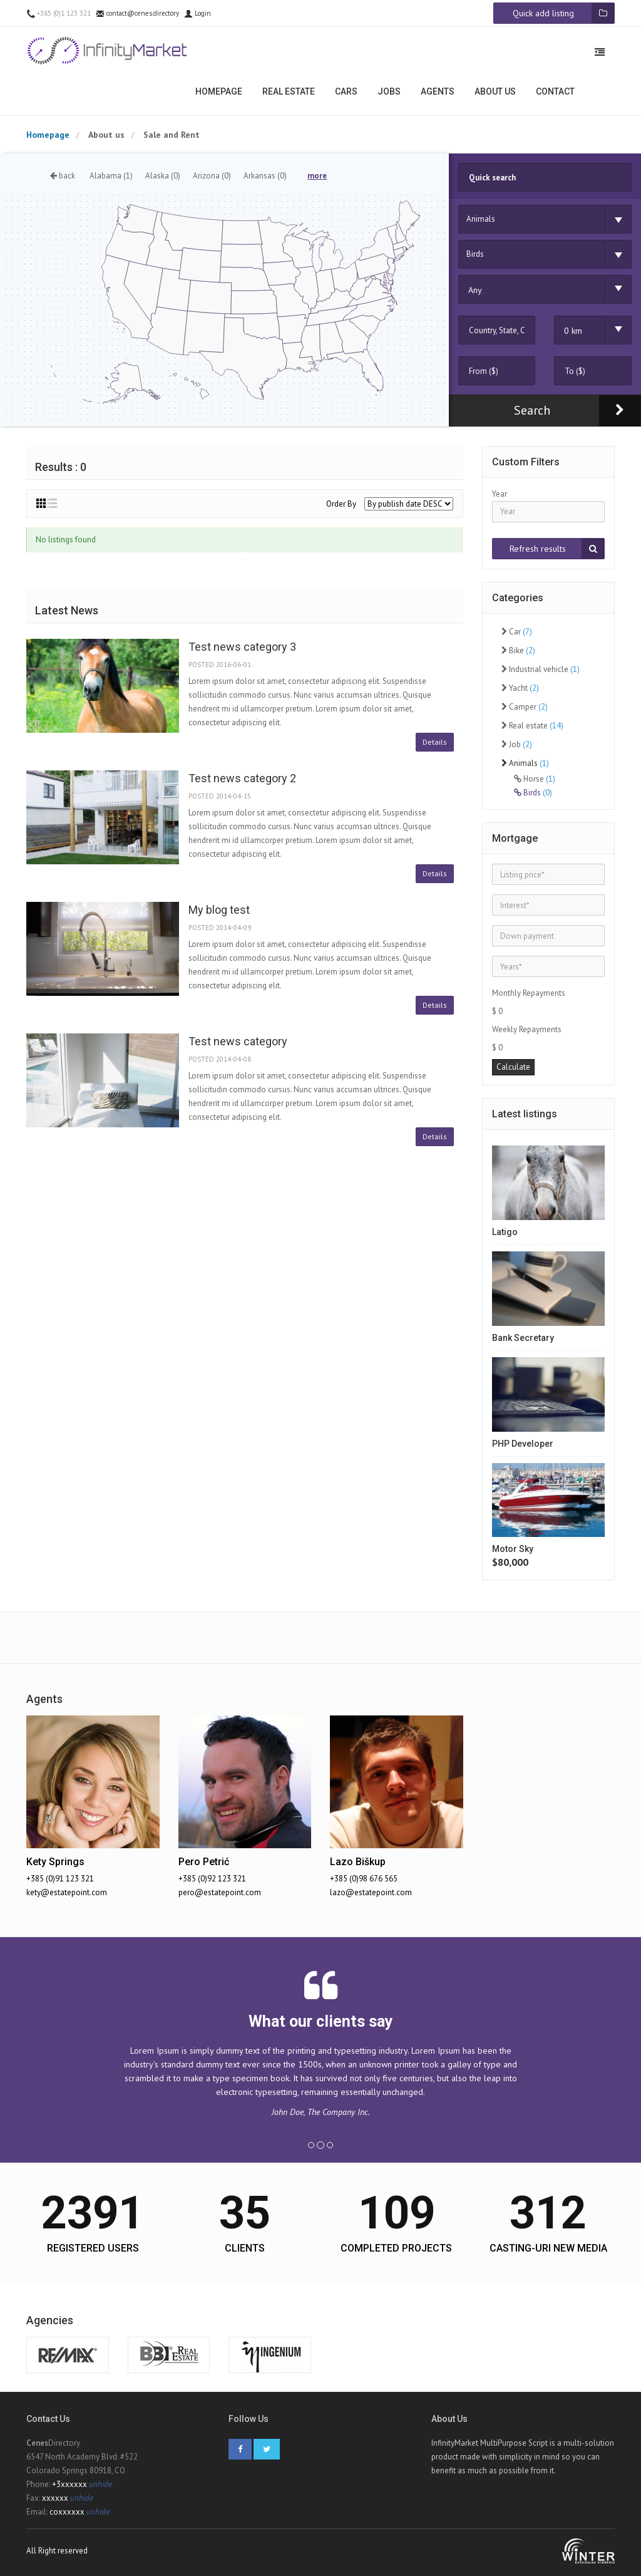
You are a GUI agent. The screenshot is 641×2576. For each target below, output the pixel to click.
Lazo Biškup (358, 1862)
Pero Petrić (203, 1862)
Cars (346, 91)
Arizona (212, 175)
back (62, 175)
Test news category (237, 1041)
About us (495, 91)
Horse (534, 778)
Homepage (218, 91)
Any (475, 290)
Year (499, 494)
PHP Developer (522, 1444)
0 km (573, 330)
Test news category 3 (242, 646)
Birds (533, 792)
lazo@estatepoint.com (371, 1892)
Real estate (288, 91)
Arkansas (265, 175)
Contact (555, 91)
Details (435, 742)
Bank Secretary (523, 1338)
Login (197, 13)
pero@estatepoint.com (219, 1892)
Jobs (389, 91)
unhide (100, 2484)
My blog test (219, 909)
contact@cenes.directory (137, 13)
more (317, 175)
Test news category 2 (242, 778)
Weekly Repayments (527, 1029)
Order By (341, 504)
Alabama (111, 175)
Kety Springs (55, 1862)
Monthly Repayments (528, 993)
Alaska (162, 175)
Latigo (505, 1232)
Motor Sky (512, 1549)
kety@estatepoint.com (66, 1892)
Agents (437, 91)
